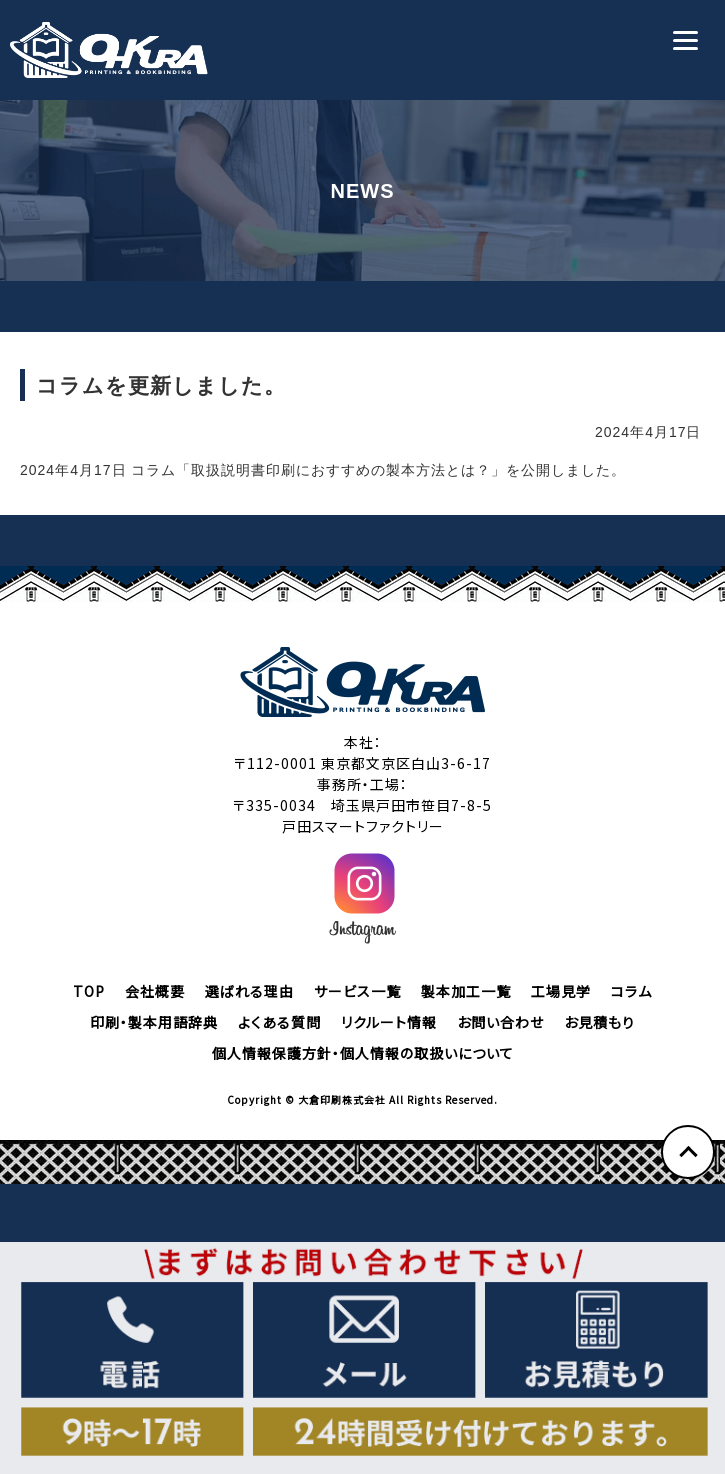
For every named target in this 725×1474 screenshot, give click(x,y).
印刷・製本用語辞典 (154, 1022)
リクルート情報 (389, 1022)
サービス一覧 (357, 991)
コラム (631, 991)
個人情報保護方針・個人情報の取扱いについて (363, 1053)
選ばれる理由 (249, 991)
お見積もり (599, 1022)
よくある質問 (279, 1022)
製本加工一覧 (466, 991)
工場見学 (561, 991)
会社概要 (155, 991)
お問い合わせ (500, 1022)
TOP (89, 991)
